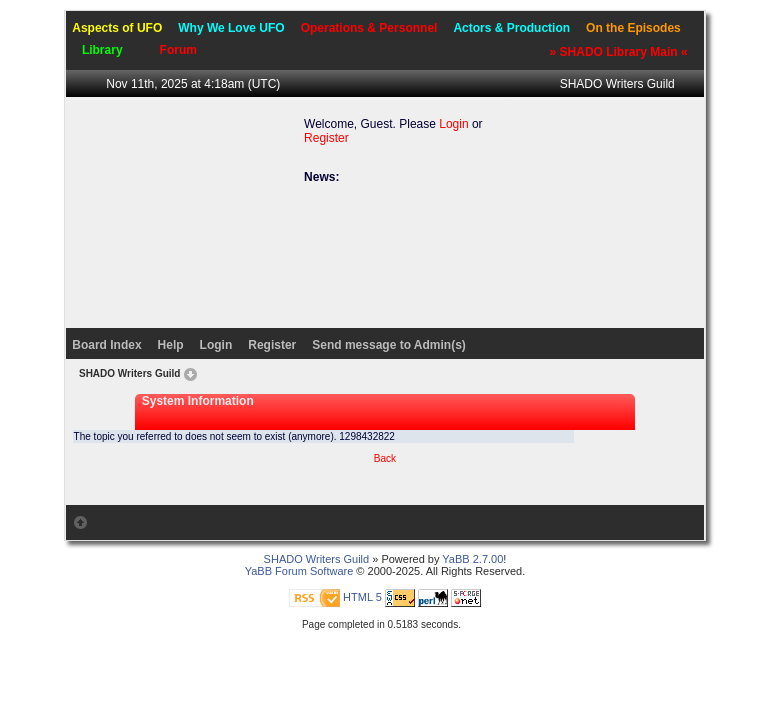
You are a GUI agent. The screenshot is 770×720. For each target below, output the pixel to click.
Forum (178, 50)
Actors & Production (511, 28)
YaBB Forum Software (299, 571)
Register (326, 138)
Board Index (106, 345)
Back (385, 458)
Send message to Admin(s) (389, 345)
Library (102, 50)
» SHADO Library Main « (619, 52)
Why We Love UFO (231, 28)
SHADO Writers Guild (617, 84)
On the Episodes (633, 28)
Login (453, 124)
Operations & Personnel (369, 28)
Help (171, 345)
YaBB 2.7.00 (472, 559)
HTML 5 (362, 597)
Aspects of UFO (117, 28)
